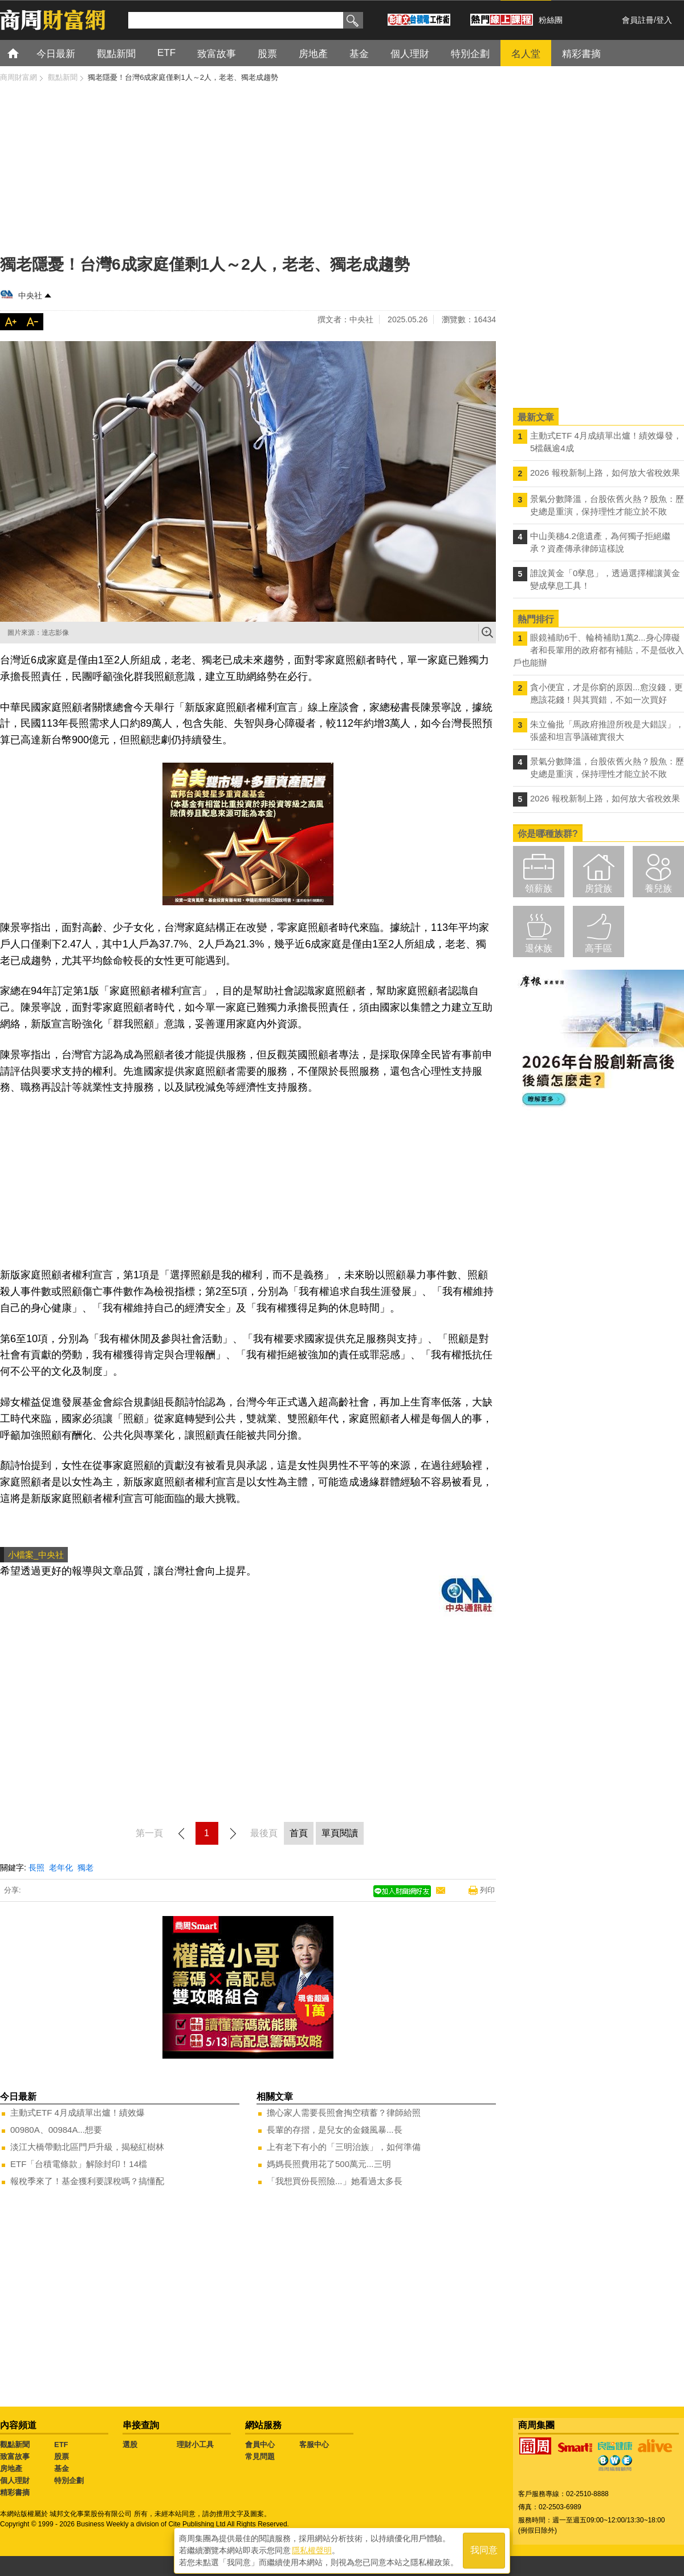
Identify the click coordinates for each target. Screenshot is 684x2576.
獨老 (85, 1867)
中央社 (30, 295)
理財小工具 (195, 2444)
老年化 (61, 1867)
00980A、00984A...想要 (56, 2129)
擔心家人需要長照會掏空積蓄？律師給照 (344, 2112)
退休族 (538, 948)
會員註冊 (638, 20)
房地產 (11, 2468)
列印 (487, 1890)
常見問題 (260, 2456)
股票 (61, 2456)
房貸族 (598, 888)
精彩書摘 (15, 2492)
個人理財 (15, 2480)
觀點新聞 (15, 2444)
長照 (36, 1867)
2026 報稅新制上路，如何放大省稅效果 (605, 472)
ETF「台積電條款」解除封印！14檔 (78, 2164)
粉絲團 (551, 20)
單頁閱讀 (339, 1833)
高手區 (598, 948)
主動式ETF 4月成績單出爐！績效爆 (77, 2112)
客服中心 (314, 2444)
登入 (664, 20)
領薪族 (538, 888)
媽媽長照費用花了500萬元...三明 (329, 2164)
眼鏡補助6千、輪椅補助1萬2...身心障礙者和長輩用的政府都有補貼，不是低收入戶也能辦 (598, 650)
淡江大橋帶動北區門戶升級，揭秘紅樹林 (87, 2147)
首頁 (23, 53)
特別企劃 (69, 2480)
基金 (61, 2468)
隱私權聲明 (312, 2548)
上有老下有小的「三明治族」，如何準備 (344, 2147)
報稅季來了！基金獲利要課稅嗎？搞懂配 (87, 2181)
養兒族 (658, 888)
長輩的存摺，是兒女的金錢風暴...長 (334, 2129)
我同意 (484, 2548)
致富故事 (15, 2456)
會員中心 (260, 2444)
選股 (130, 2444)
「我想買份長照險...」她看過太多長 (334, 2181)
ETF (61, 2444)
